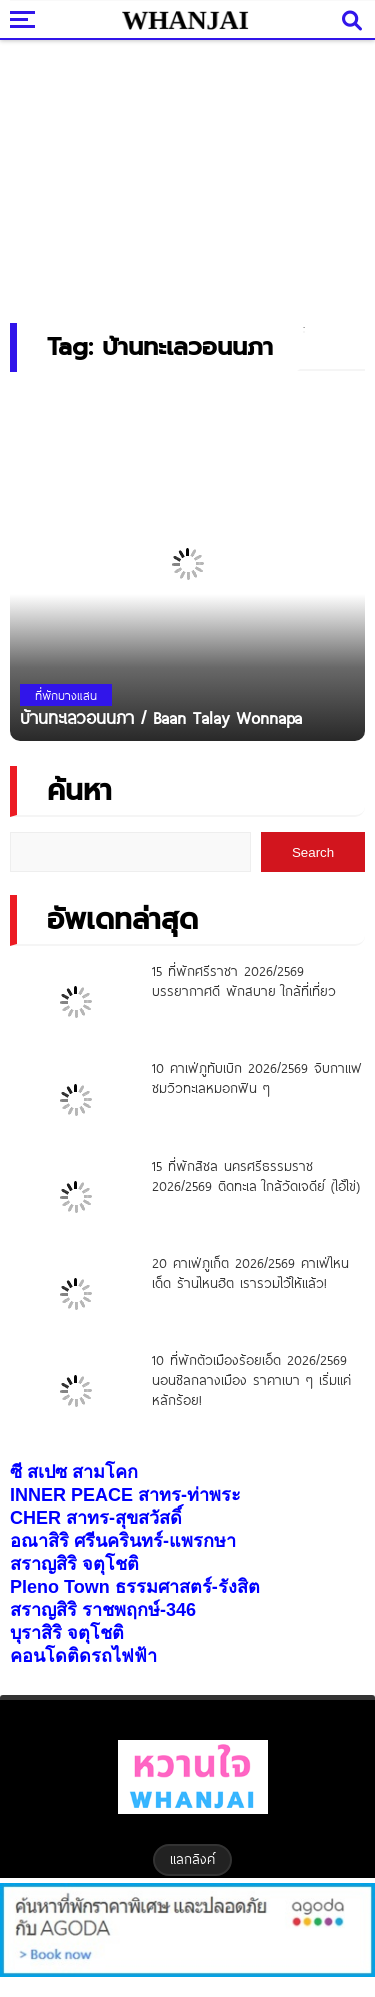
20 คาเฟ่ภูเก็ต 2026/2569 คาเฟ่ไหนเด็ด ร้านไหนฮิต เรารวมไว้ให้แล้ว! (250, 1273)
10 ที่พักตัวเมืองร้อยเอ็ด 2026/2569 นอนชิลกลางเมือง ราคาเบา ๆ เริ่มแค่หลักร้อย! (251, 1380)
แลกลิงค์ (192, 1859)
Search (313, 852)
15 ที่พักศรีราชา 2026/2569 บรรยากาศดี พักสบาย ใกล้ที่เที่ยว (244, 981)
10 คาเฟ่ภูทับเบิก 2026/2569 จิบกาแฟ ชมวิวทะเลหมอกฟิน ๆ (257, 1078)
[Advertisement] (188, 175)
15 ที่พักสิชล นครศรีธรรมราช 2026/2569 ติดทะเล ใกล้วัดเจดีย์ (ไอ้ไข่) (256, 1176)
